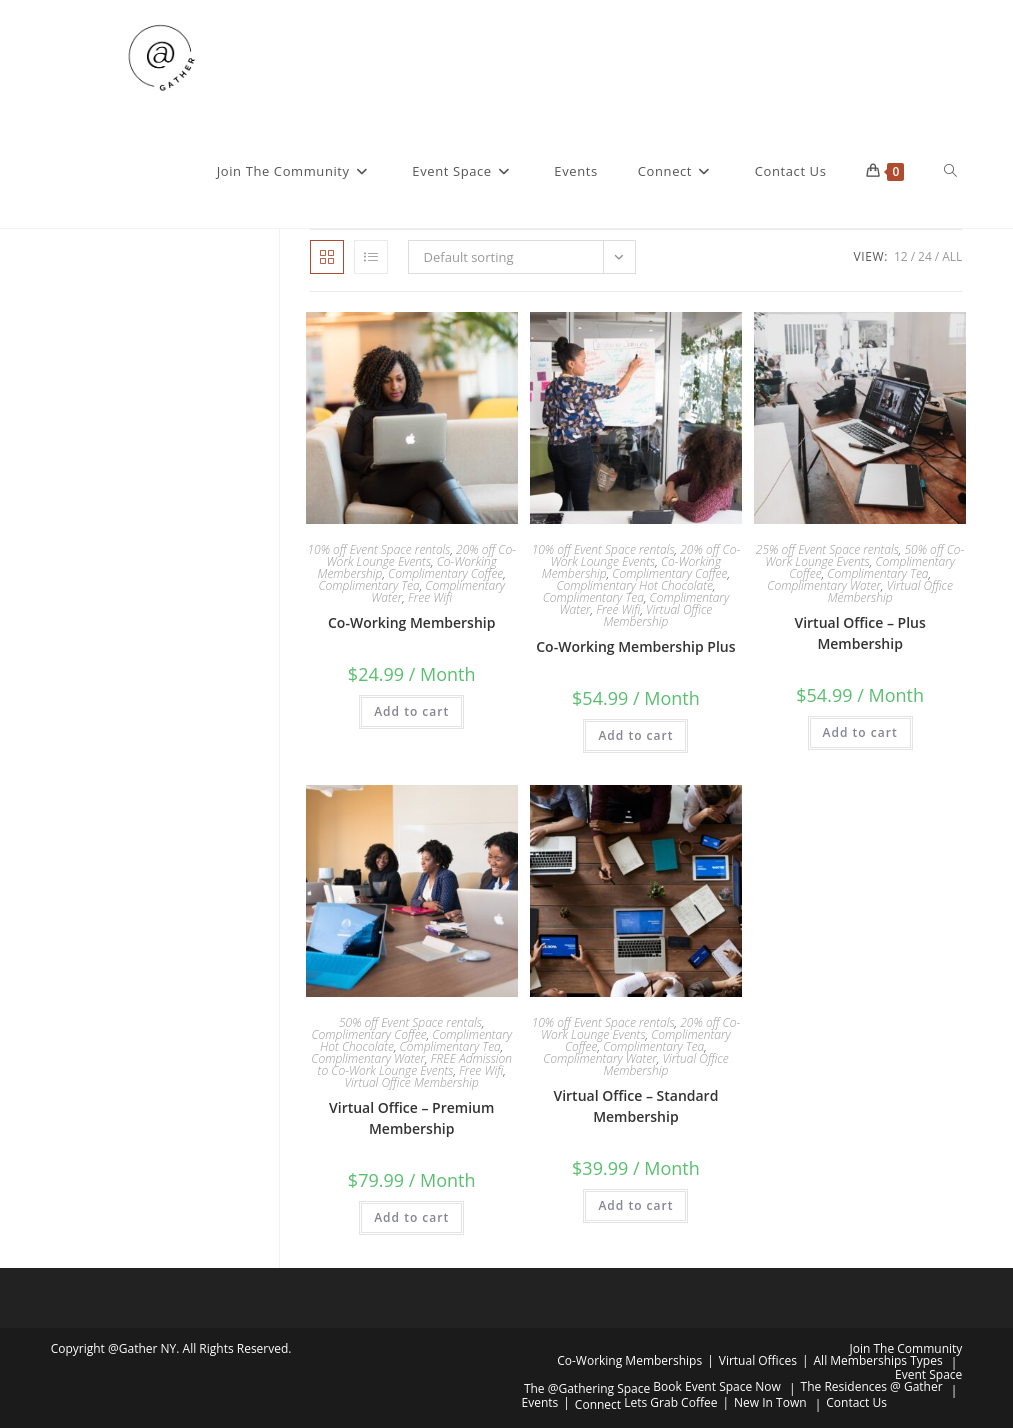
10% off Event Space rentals (378, 549)
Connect (598, 1404)
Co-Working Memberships (629, 1360)
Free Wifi (430, 597)
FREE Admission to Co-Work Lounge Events (415, 1064)
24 (925, 256)
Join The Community (906, 1348)
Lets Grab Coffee (670, 1402)
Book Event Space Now (717, 1386)
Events (540, 1402)
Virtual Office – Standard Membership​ (635, 1106)
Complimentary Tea (369, 585)
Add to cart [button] (411, 711)
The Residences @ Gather (872, 1386)
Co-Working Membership (411, 622)
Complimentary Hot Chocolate (634, 585)
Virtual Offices (758, 1360)
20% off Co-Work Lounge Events (421, 555)
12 (901, 256)
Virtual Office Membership (657, 615)
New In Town (770, 1402)
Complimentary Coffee (445, 573)
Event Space (928, 1374)
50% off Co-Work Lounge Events (864, 555)
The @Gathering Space (587, 1388)
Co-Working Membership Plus (635, 646)
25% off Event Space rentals (827, 549)
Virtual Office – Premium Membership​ (411, 1118)
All (952, 256)
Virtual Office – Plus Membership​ (859, 633)
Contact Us (856, 1402)
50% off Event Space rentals (410, 1022)
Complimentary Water (824, 585)
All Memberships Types (878, 1360)
